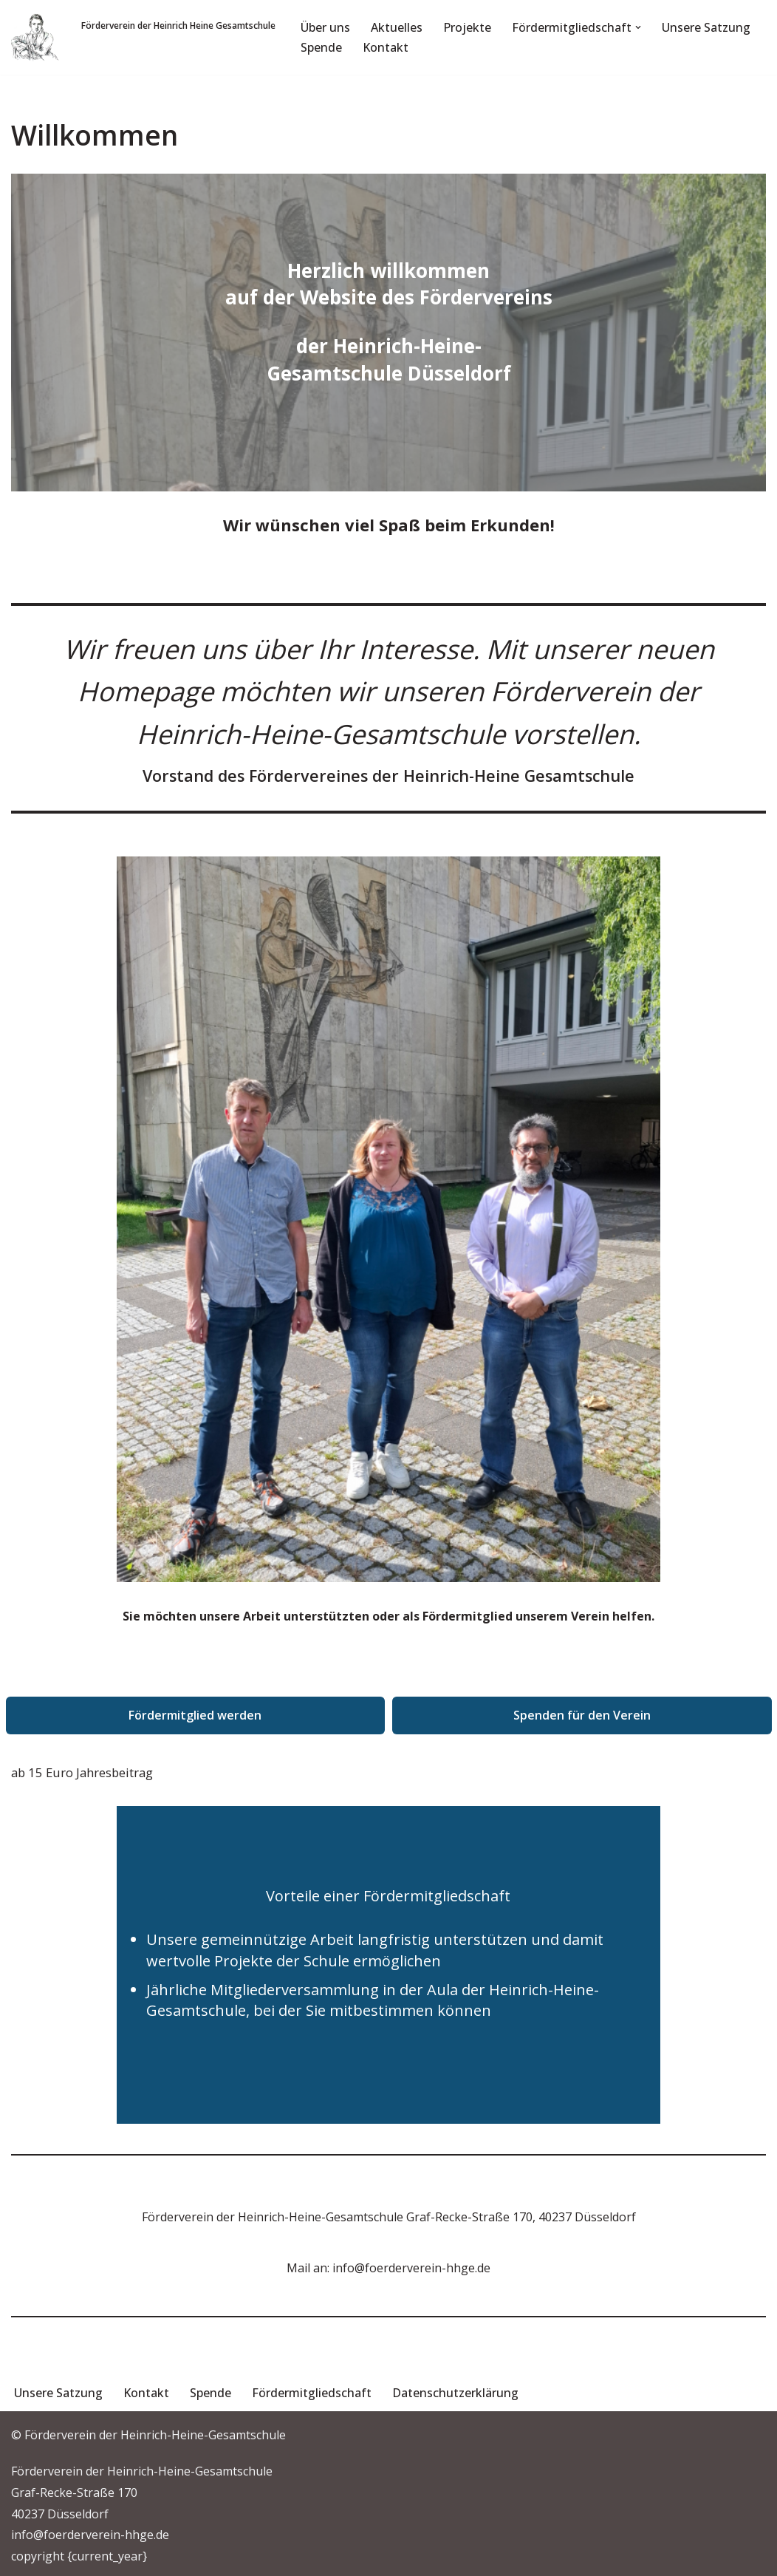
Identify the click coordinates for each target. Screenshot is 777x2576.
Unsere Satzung (706, 27)
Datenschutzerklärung (455, 2393)
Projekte (467, 27)
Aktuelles (396, 27)
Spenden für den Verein (582, 1715)
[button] (638, 27)
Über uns (325, 27)
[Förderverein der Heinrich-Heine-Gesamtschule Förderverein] (35, 37)
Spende (321, 47)
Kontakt (385, 47)
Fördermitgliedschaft (312, 2393)
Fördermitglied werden (195, 1715)
